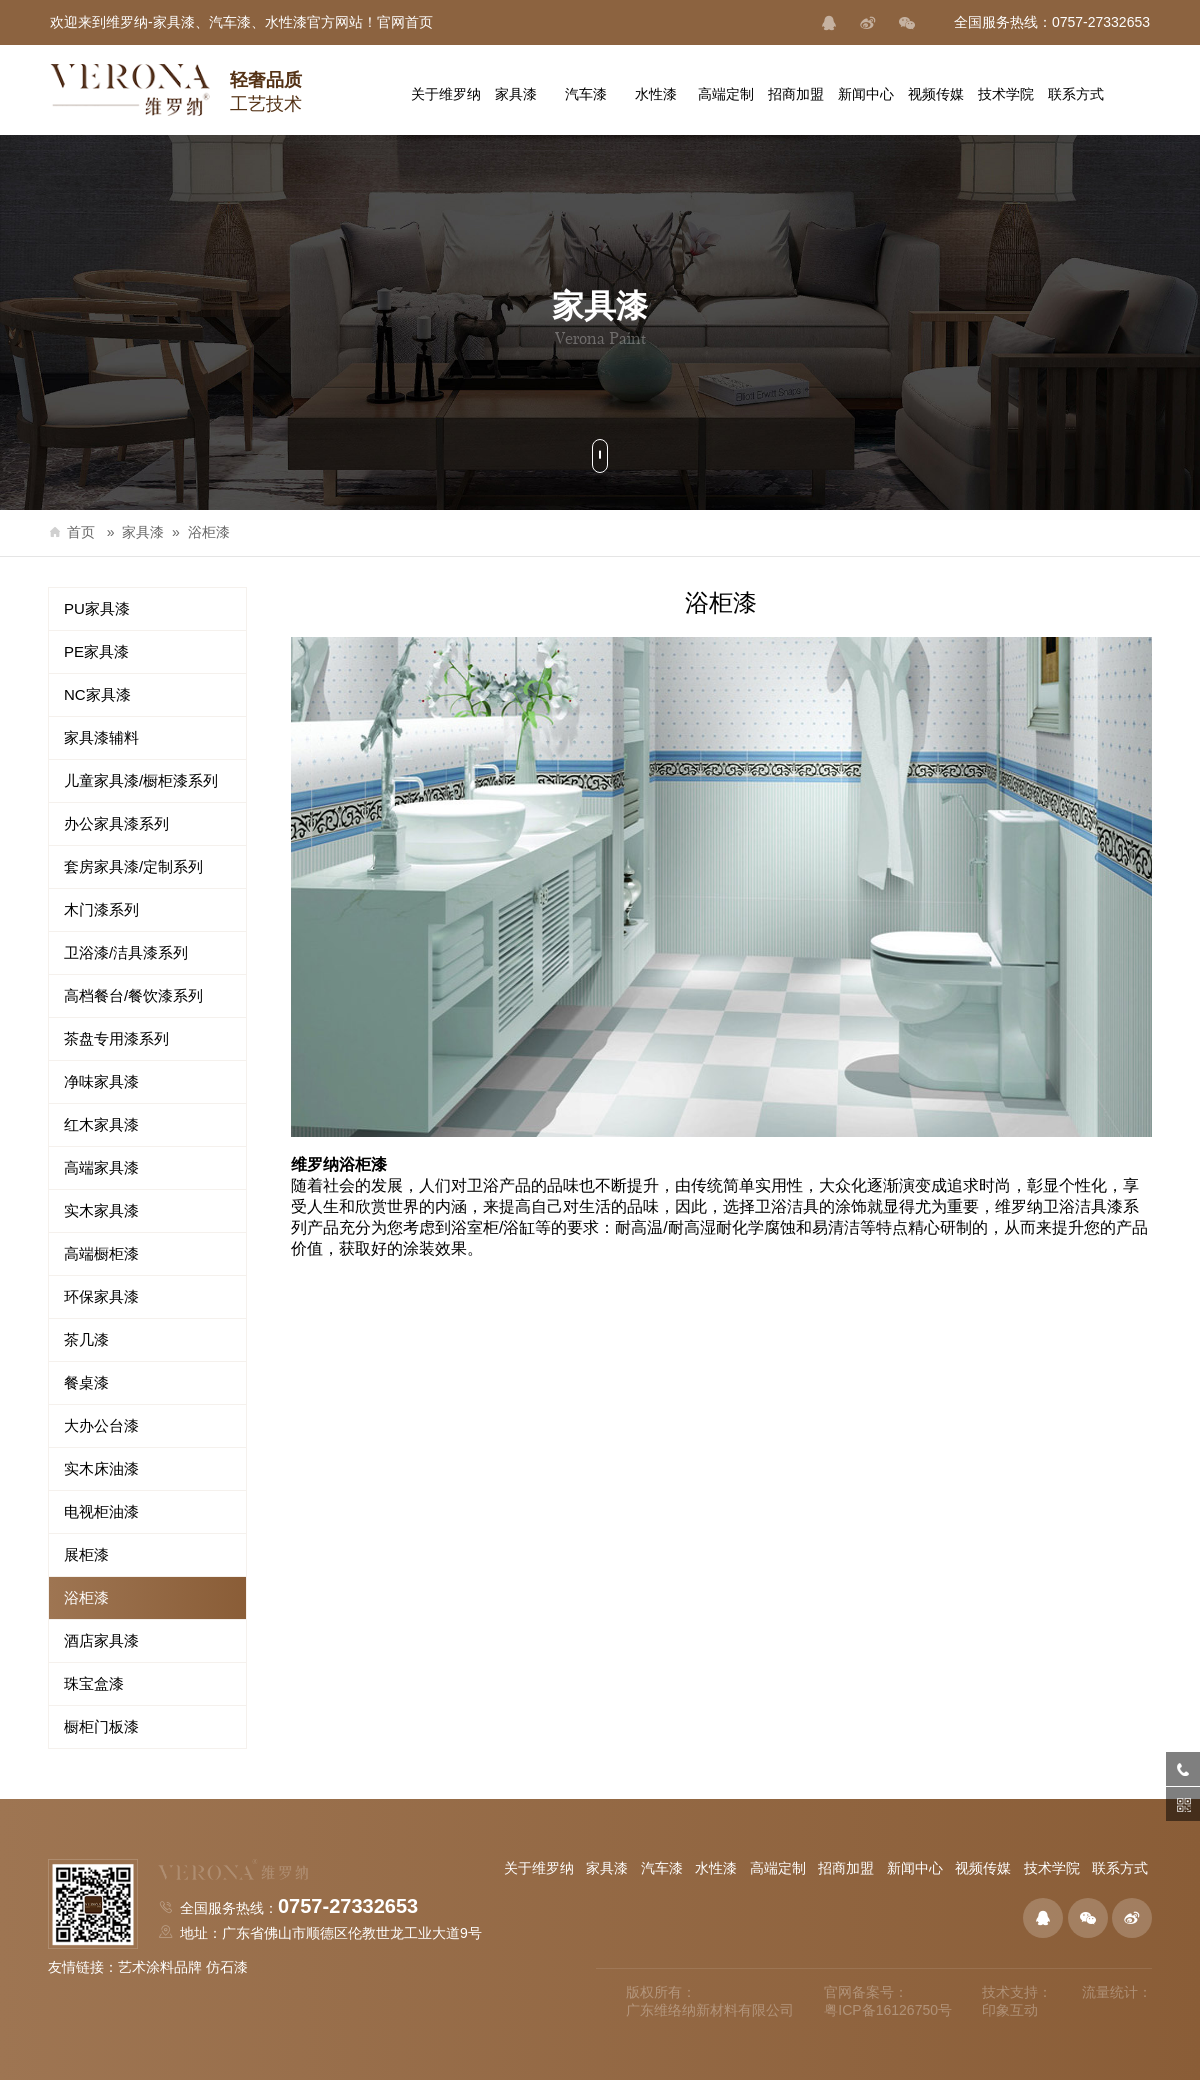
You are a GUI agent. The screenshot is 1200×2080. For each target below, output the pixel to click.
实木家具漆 (101, 1210)
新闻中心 (915, 1868)
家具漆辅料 (101, 737)
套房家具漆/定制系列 (133, 866)
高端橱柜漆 (101, 1253)
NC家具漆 (97, 694)
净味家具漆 (101, 1081)
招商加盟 (846, 1868)
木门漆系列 (101, 909)
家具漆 (143, 532)
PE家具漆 (96, 651)
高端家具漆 (101, 1167)
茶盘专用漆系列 (116, 1038)
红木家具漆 (101, 1124)
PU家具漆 (97, 608)
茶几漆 (86, 1339)
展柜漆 (86, 1554)
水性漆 (716, 1868)
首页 (71, 532)
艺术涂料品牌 (160, 1967)
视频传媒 (983, 1868)
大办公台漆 (101, 1425)
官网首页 (405, 22)
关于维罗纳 (539, 1868)
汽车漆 (662, 1868)
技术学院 (1052, 1868)
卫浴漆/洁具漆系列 (126, 952)
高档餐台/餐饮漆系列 (133, 995)
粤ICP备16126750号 (888, 2010)
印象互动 (1010, 2010)
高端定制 (778, 1868)
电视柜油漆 (101, 1511)
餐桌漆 (86, 1382)
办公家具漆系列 (116, 823)
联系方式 (1120, 1868)
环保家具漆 (101, 1296)
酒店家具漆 (101, 1640)
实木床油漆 (101, 1468)
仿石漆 (227, 1967)
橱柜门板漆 (101, 1726)
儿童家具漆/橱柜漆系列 (141, 780)
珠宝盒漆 (94, 1683)
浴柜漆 (209, 532)
